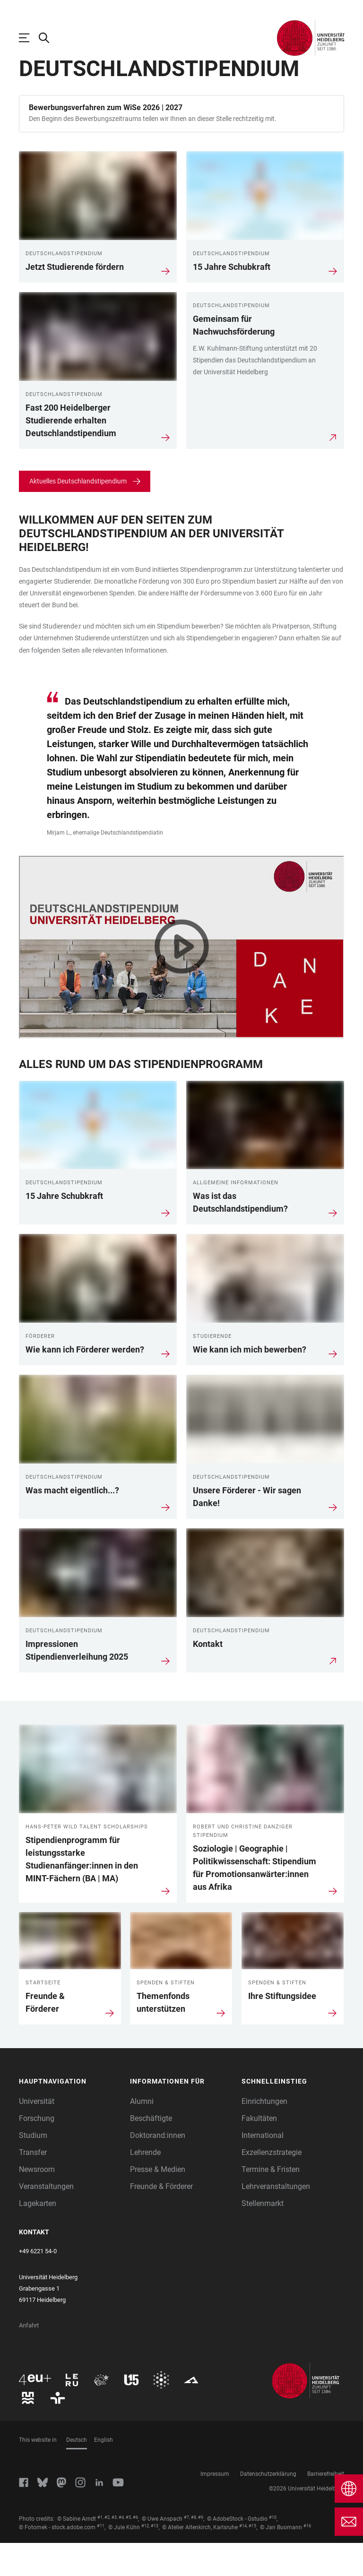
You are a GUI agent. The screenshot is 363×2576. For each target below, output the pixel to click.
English (103, 2473)
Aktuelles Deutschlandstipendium (78, 514)
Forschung (36, 2151)
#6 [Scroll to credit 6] (135, 2550)
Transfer (33, 2185)
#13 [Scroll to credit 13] (154, 2559)
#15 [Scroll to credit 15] (252, 2559)
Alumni (142, 2134)
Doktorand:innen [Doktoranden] (157, 2168)
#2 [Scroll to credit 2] (107, 2550)
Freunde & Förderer (161, 2219)
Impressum (214, 2507)
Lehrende (145, 2185)
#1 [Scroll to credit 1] (100, 2550)
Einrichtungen (264, 2134)
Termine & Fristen (271, 2202)
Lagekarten (37, 2236)
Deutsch (76, 2473)
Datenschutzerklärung (268, 2507)
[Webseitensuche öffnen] (49, 37)
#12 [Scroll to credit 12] (145, 2559)
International (263, 2168)
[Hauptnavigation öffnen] (29, 37)
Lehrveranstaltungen (276, 2219)
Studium (33, 2168)
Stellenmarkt (263, 2236)
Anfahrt (29, 2358)
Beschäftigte (151, 2151)
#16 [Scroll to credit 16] (307, 2559)
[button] (70, 2114)
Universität (36, 2134)
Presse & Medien (157, 2202)
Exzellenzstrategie (272, 2185)
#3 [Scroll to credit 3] (114, 2550)
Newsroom (37, 2202)
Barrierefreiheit (325, 2507)
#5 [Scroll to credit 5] (128, 2550)
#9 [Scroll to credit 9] (200, 2550)
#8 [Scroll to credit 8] (193, 2550)
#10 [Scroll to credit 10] (273, 2550)
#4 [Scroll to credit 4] (121, 2550)
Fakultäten (259, 2151)
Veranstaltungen (46, 2219)
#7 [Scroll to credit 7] (186, 2550)
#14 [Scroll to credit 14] (243, 2559)
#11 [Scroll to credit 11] (100, 2559)
